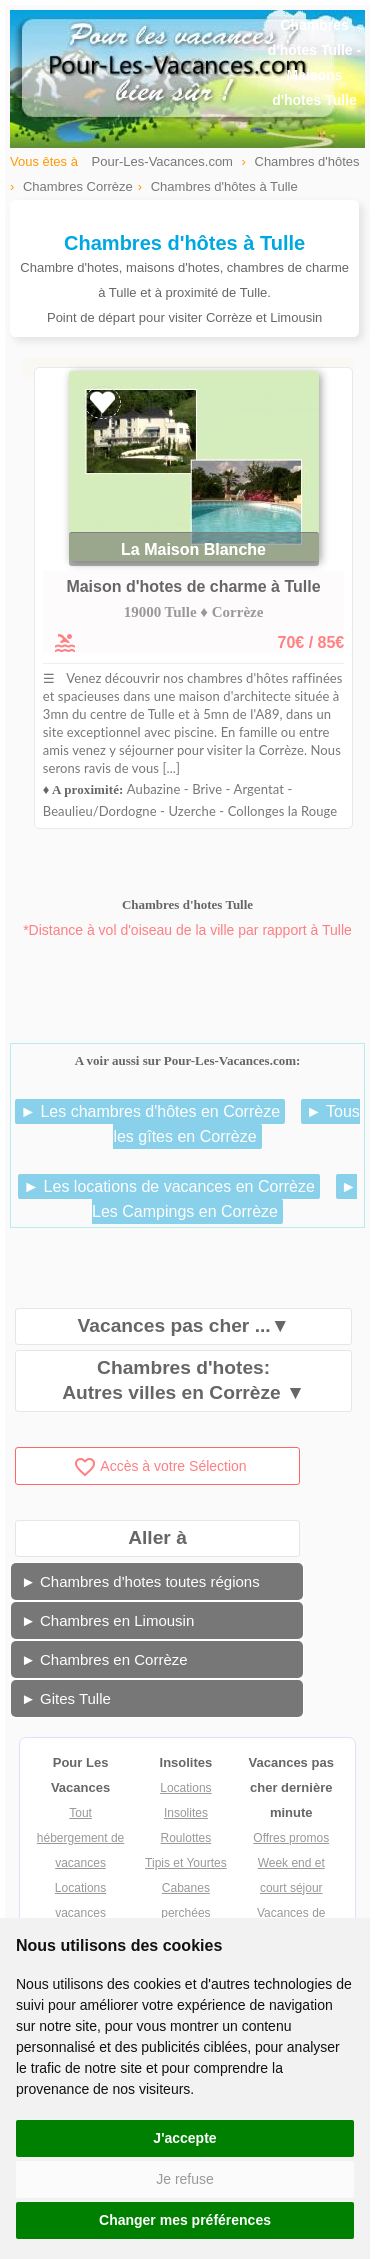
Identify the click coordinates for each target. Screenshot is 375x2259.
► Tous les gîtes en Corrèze (236, 1124)
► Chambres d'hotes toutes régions (140, 1581)
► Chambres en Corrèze (104, 1659)
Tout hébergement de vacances (80, 1838)
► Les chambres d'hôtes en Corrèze (150, 1111)
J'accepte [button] (184, 2138)
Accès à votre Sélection (159, 1466)
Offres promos (291, 1838)
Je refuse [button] (185, 2179)
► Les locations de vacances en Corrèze (169, 1186)
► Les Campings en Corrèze (224, 1199)
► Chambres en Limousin (107, 1620)
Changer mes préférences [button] (185, 2220)
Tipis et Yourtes (186, 1863)
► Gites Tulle (66, 1698)
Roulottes (186, 1838)
